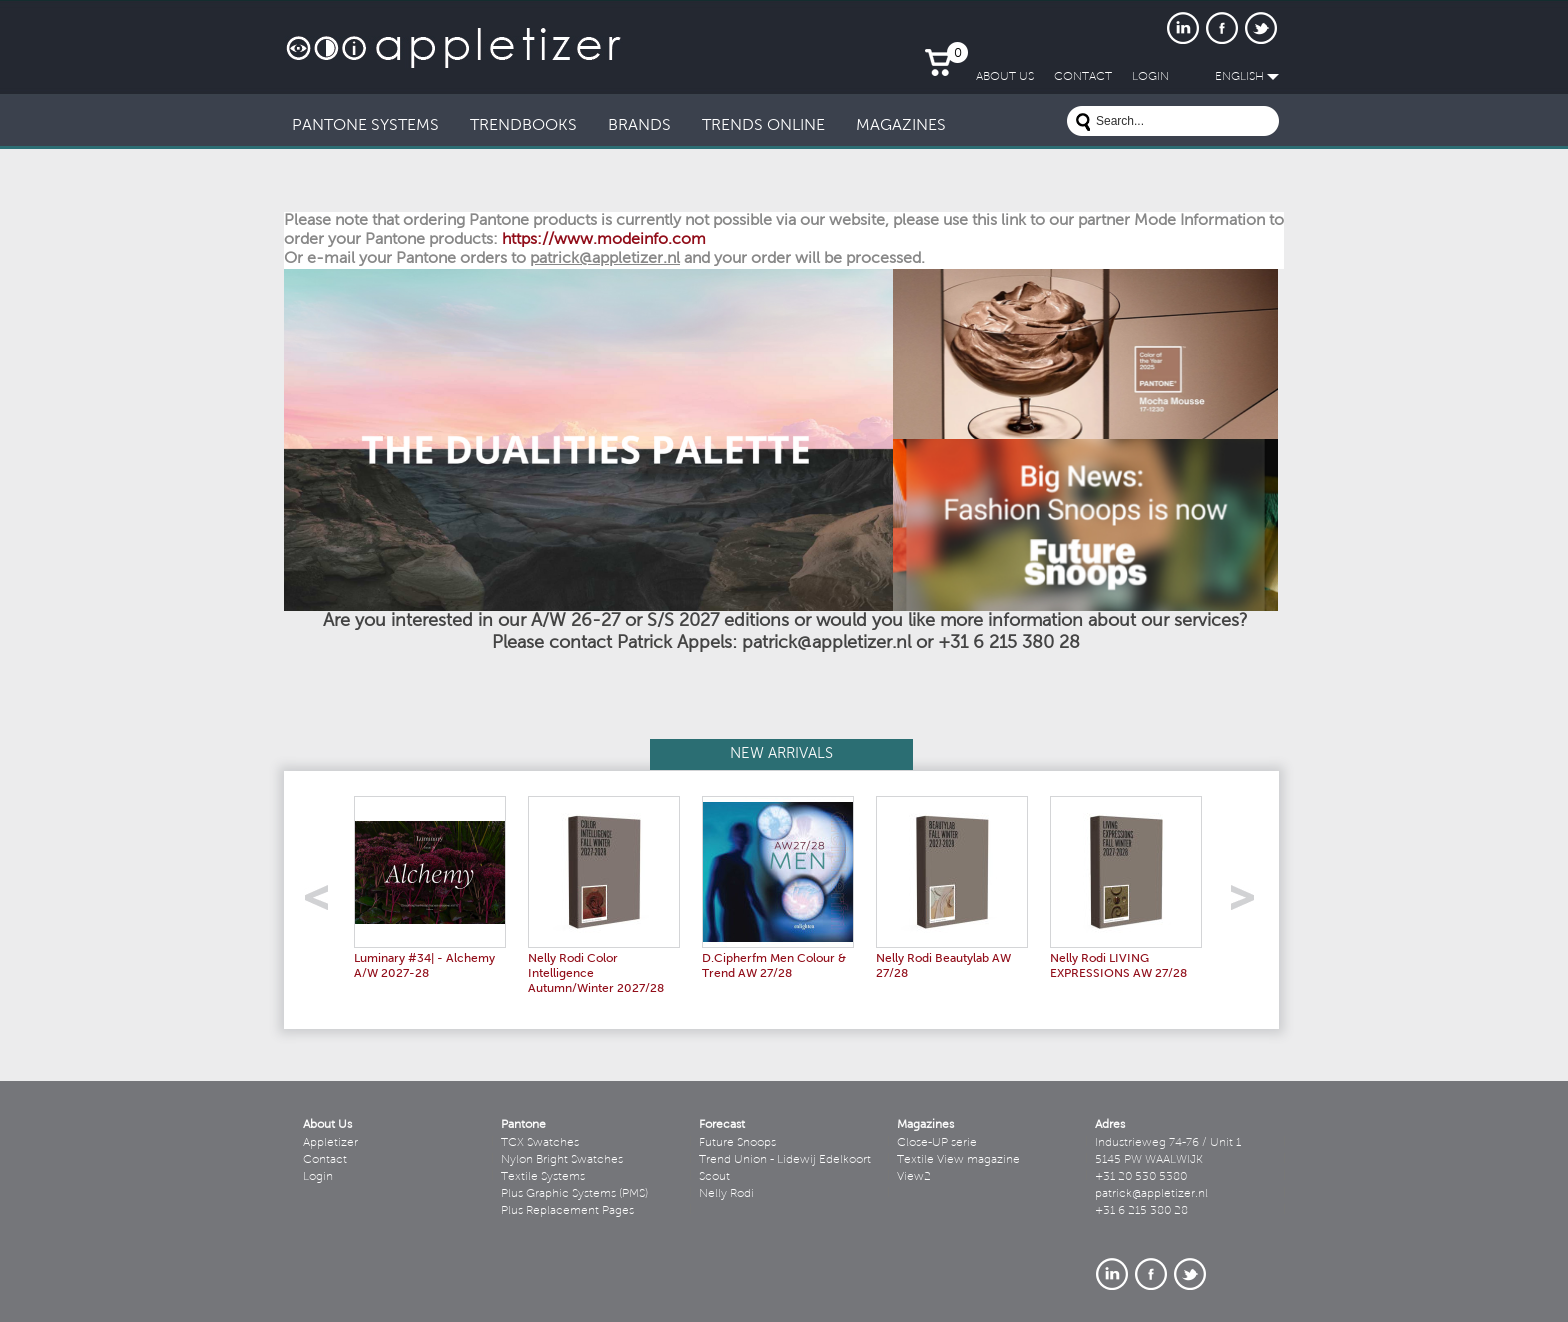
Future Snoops (737, 1143)
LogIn (1150, 77)
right (1249, 903)
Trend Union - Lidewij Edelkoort (785, 1160)
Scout (714, 1177)
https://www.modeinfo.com (604, 240)
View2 (914, 1177)
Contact (325, 1160)
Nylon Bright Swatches (562, 1160)
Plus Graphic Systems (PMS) (574, 1194)
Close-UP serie (937, 1143)
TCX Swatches (540, 1143)
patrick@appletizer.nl (1151, 1194)
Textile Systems (543, 1177)
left (323, 903)
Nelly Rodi (726, 1194)
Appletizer (330, 1143)
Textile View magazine (958, 1160)
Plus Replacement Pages (567, 1211)
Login (318, 1177)
